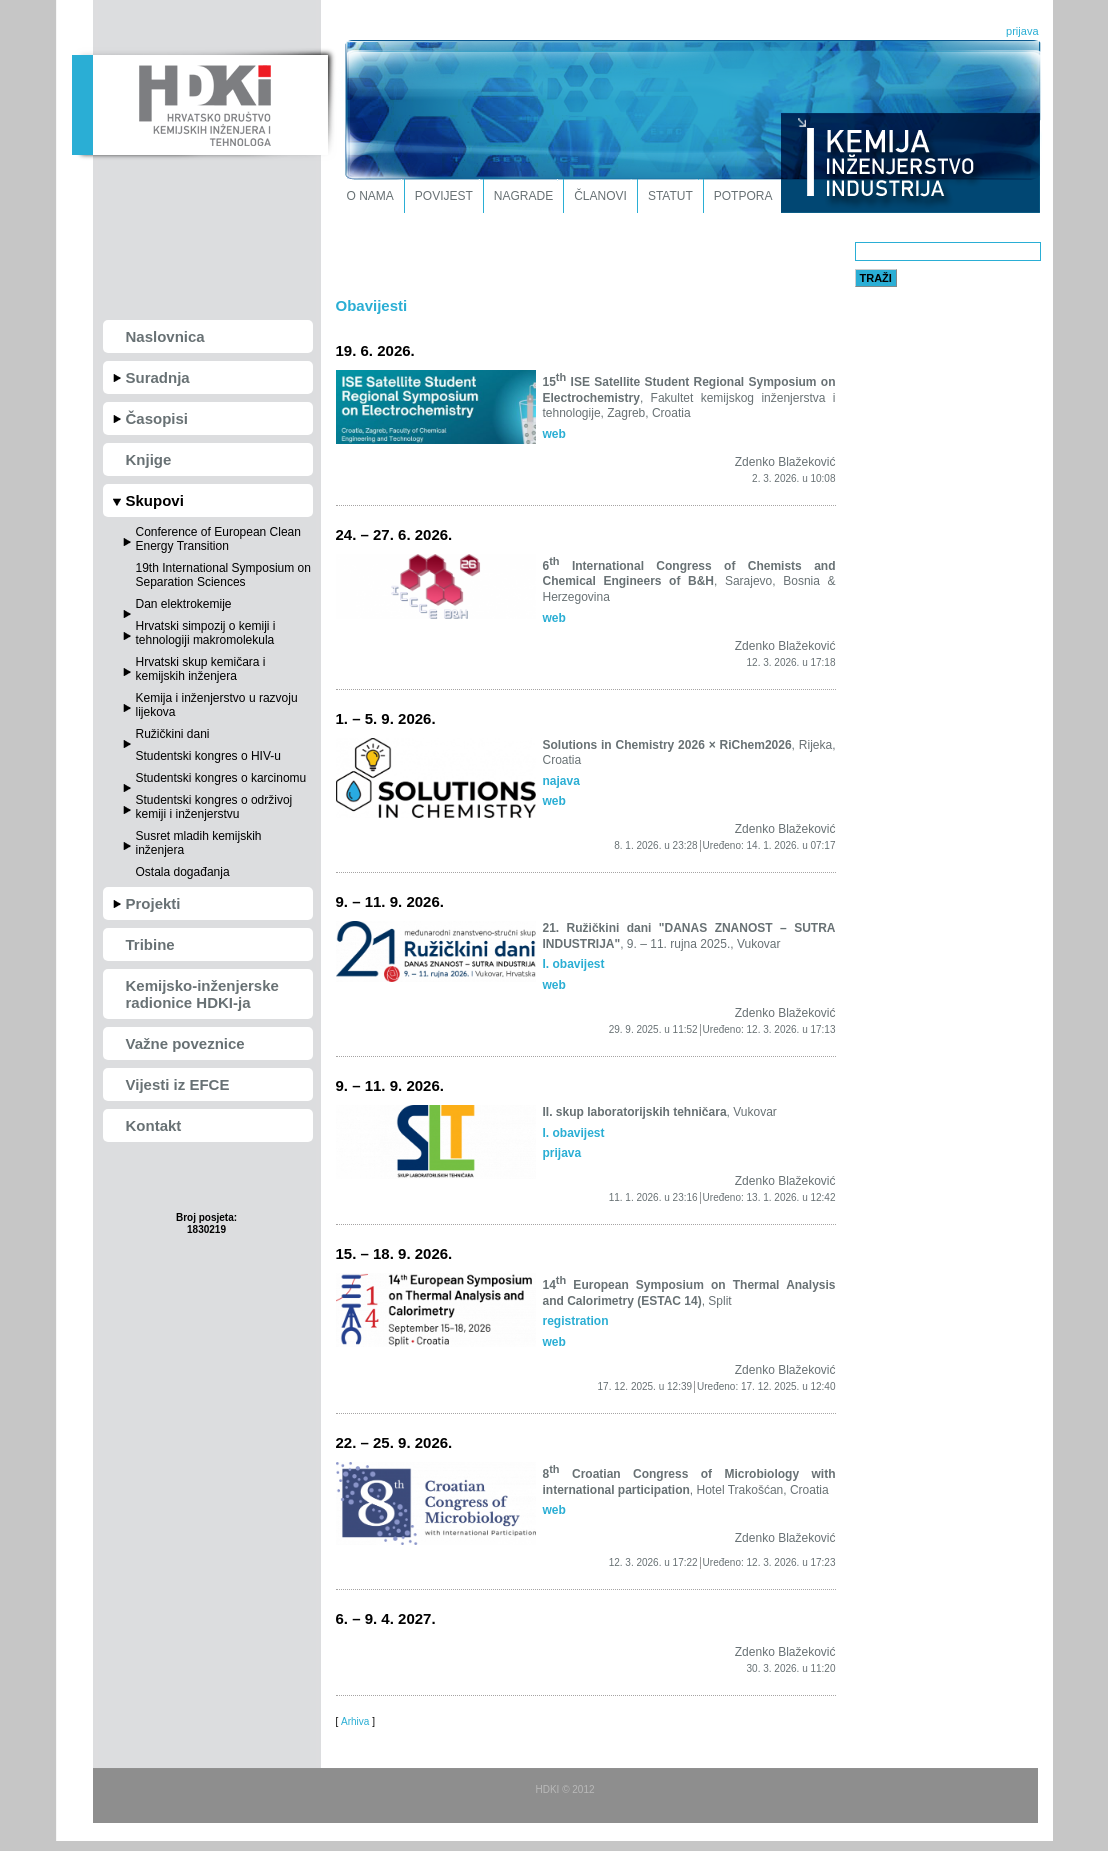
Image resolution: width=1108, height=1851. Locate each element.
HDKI (199, 103)
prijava (1022, 31)
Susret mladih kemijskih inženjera (199, 843)
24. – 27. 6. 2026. (394, 534)
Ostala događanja (183, 872)
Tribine (150, 944)
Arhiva (355, 1721)
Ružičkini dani (173, 734)
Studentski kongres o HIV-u (208, 756)
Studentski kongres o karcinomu (221, 778)
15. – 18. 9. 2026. (394, 1253)
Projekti (153, 903)
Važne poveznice (185, 1043)
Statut (670, 196)
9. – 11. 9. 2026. (390, 901)
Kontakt (154, 1125)
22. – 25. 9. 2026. (394, 1442)
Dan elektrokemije (184, 604)
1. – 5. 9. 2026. (386, 718)
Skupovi (155, 500)
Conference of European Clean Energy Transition (218, 539)
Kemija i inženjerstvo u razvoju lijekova (217, 705)
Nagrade (523, 196)
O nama (370, 196)
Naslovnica (165, 336)
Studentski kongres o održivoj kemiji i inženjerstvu (214, 807)
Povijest (444, 196)
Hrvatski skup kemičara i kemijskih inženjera (201, 669)
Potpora (743, 196)
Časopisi (157, 418)
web (554, 434)
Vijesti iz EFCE (178, 1084)
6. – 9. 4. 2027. (386, 1618)
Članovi (600, 196)
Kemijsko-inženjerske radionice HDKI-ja (202, 994)
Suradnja (158, 377)
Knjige (149, 459)
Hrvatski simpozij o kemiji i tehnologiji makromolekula (206, 633)
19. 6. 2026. (375, 350)
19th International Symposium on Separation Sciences (223, 575)
